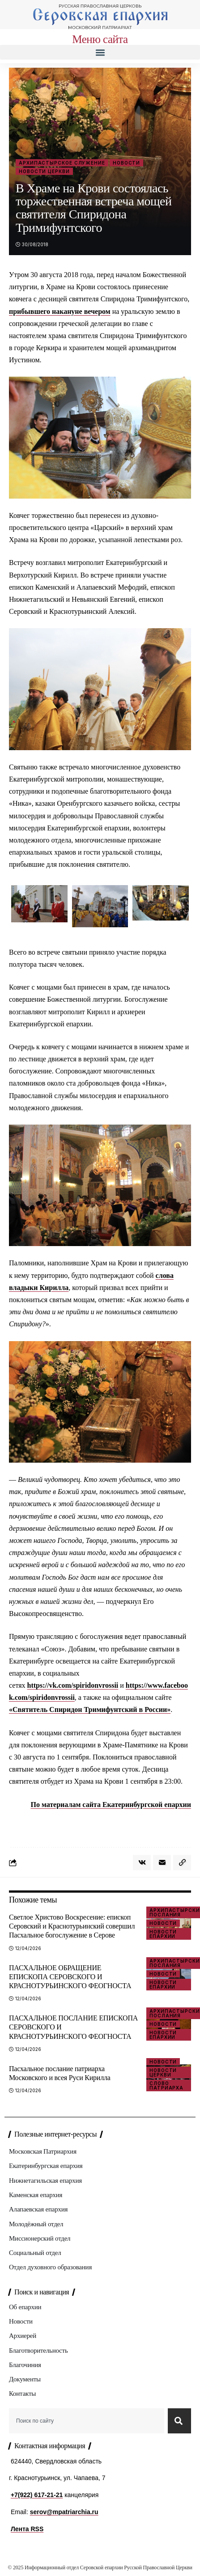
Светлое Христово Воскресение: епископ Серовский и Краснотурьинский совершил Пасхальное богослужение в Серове (72, 1926)
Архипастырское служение (62, 162)
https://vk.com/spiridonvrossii (73, 1685)
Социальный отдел (35, 2252)
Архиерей (22, 2335)
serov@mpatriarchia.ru (64, 2511)
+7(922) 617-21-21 (37, 2494)
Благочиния (25, 2364)
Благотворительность (38, 2350)
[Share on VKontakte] (142, 1862)
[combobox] (86, 2420)
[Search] (179, 2420)
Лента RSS (27, 2529)
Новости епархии (163, 1934)
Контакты (22, 2393)
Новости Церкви (44, 171)
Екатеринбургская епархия (45, 2165)
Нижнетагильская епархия (45, 2180)
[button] (100, 52)
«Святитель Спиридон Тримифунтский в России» (89, 1709)
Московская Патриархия (43, 2151)
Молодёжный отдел (36, 2224)
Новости (126, 162)
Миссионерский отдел (39, 2238)
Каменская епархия (35, 2194)
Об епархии (25, 2307)
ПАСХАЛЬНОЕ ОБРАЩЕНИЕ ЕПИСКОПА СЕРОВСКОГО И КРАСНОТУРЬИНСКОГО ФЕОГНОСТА (70, 1977)
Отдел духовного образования (50, 2267)
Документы (25, 2379)
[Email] (162, 1862)
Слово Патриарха (166, 2085)
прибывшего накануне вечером (60, 311)
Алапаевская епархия (38, 2209)
